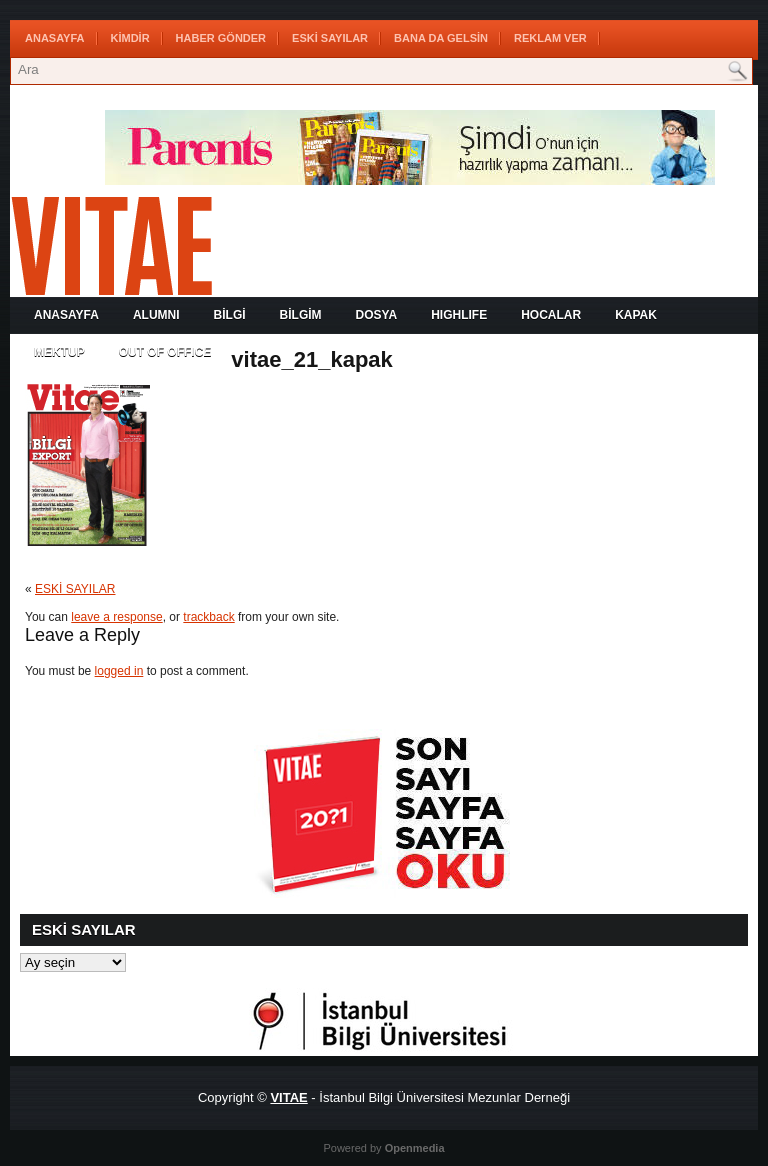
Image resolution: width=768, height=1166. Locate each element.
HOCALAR (551, 315)
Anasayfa (55, 38)
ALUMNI (156, 315)
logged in (119, 671)
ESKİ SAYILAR (330, 38)
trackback (208, 617)
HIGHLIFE (459, 315)
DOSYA (377, 315)
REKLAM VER (550, 38)
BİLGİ (230, 315)
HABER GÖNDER (221, 38)
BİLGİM (301, 315)
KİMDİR (130, 38)
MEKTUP (59, 352)
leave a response (116, 617)
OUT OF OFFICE (165, 352)
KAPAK (636, 315)
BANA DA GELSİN (441, 38)
